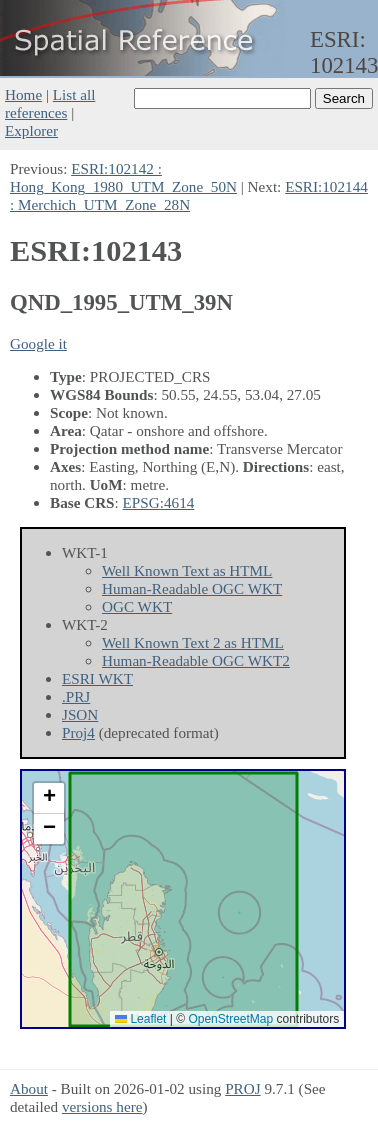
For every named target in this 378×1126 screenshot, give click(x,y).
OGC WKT (137, 606)
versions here (102, 1106)
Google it (38, 343)
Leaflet (140, 1019)
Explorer (31, 130)
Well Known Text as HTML (187, 570)
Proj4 (78, 732)
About (29, 1088)
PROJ (242, 1088)
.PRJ (76, 696)
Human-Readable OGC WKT (192, 588)
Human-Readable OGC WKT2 (196, 660)
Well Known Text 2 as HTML (193, 642)
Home (23, 94)
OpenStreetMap (230, 1019)
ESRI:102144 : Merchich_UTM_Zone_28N (189, 195)
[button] (49, 798)
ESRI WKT (97, 678)
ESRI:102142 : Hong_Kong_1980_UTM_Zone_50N (123, 177)
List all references (50, 103)
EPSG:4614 (159, 502)
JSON (80, 714)
